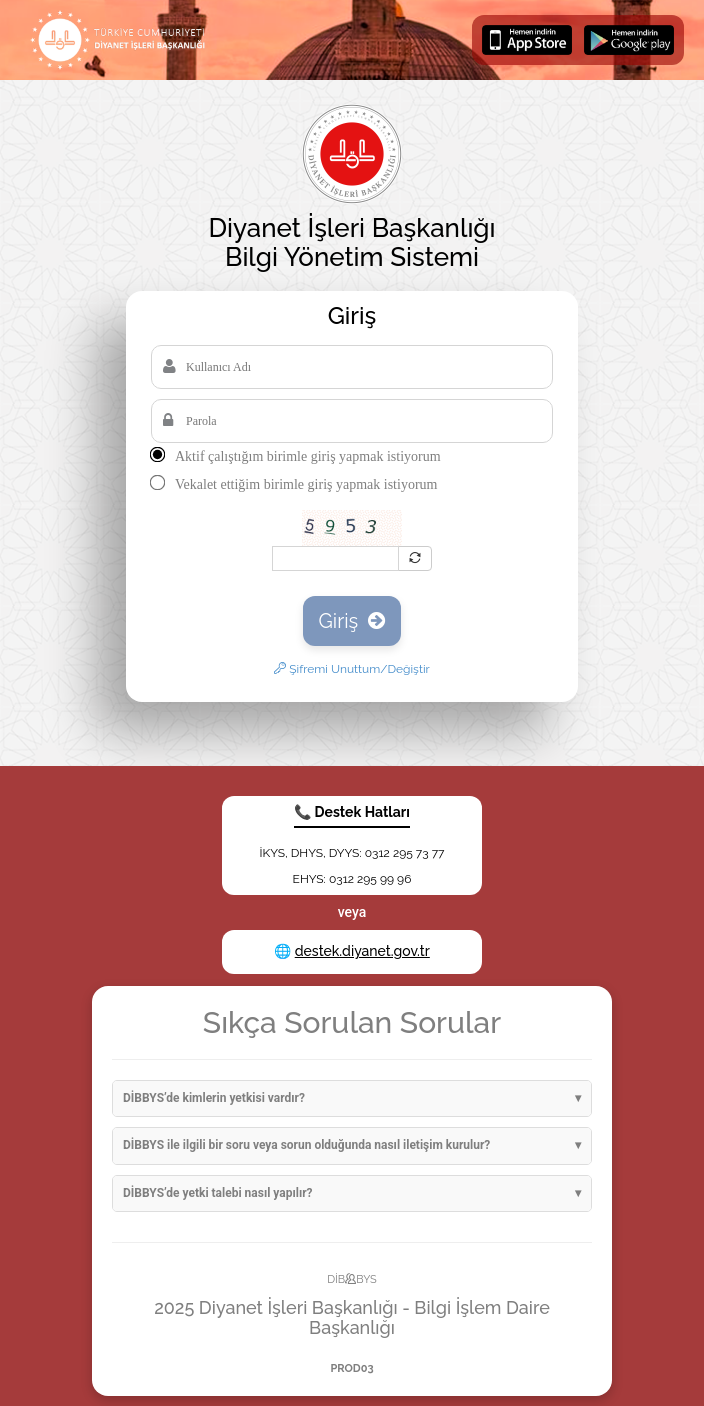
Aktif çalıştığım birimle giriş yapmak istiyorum (308, 456)
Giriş (352, 621)
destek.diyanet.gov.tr (362, 951)
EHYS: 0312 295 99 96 (352, 879)
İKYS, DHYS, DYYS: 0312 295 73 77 (351, 853)
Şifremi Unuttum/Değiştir (352, 669)
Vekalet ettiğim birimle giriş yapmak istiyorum (306, 484)
